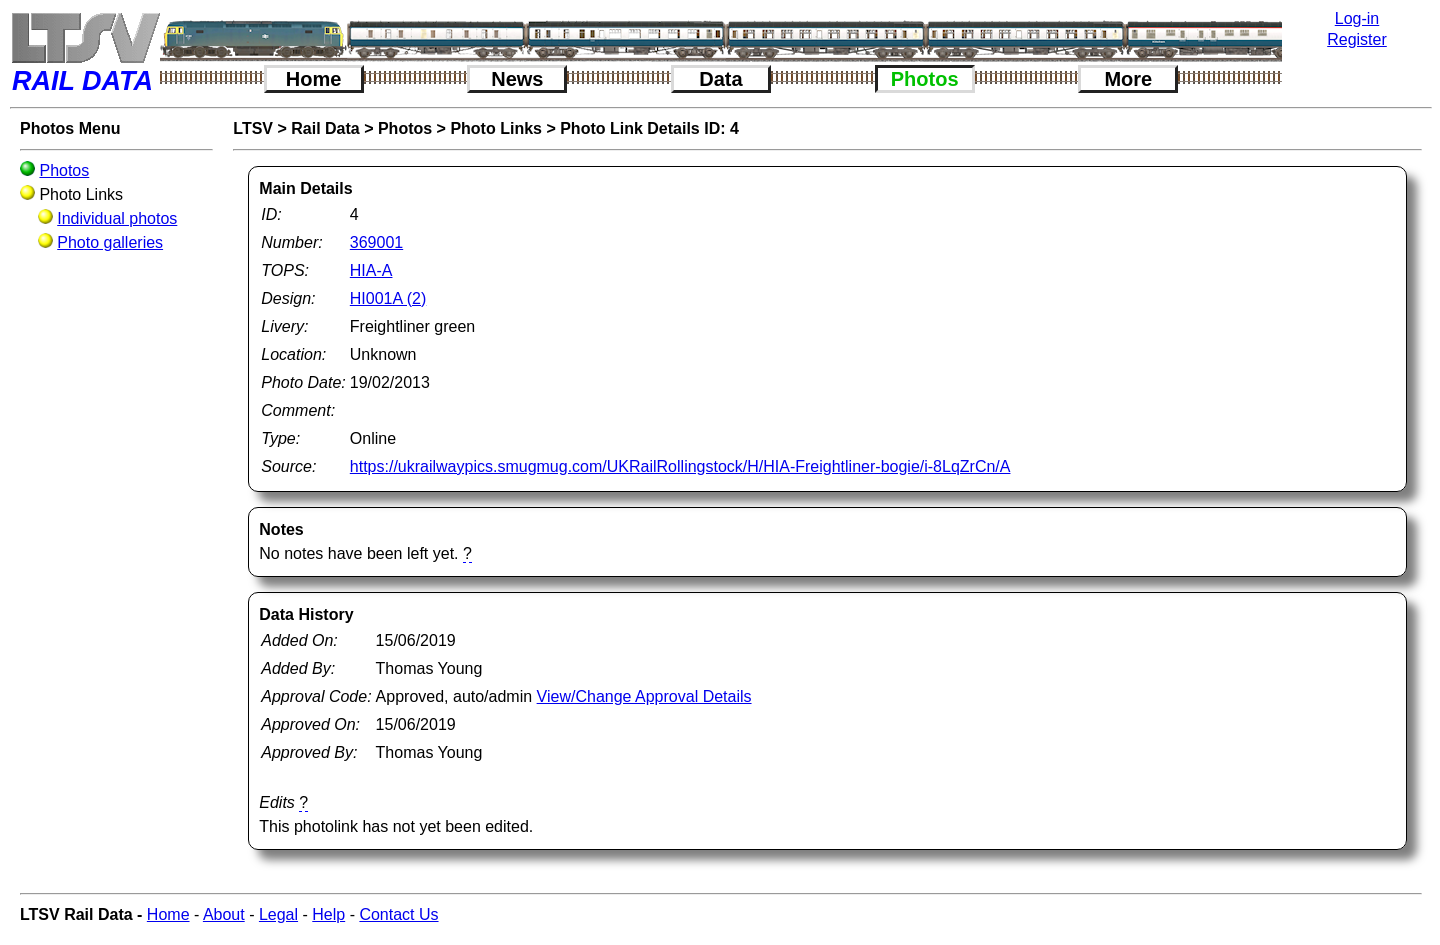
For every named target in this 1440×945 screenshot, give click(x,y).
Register (1357, 39)
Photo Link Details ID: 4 (649, 128)
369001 (376, 242)
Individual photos (117, 218)
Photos (925, 79)
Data (720, 79)
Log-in (1357, 18)
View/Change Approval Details (644, 696)
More (1128, 79)
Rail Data (325, 128)
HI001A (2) (388, 298)
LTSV (253, 128)
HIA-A (371, 270)
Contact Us (398, 914)
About (224, 914)
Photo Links (496, 128)
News (517, 79)
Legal (278, 914)
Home (314, 79)
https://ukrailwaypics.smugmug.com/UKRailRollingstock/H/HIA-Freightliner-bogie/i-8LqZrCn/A (680, 466)
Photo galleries (110, 242)
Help (328, 914)
